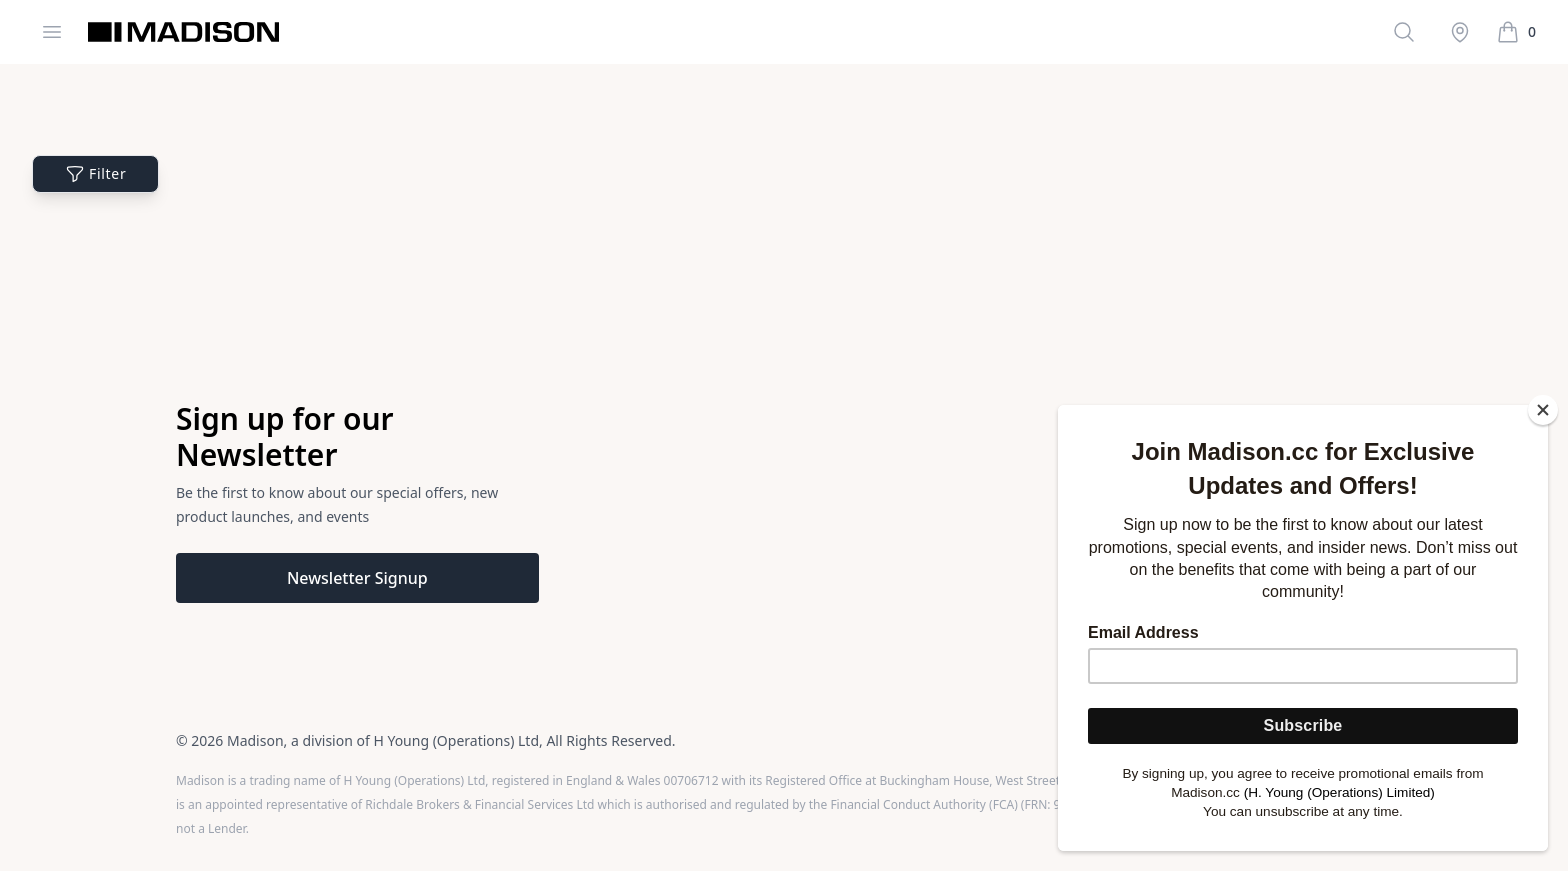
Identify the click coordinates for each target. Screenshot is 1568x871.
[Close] (1543, 410)
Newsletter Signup (357, 578)
